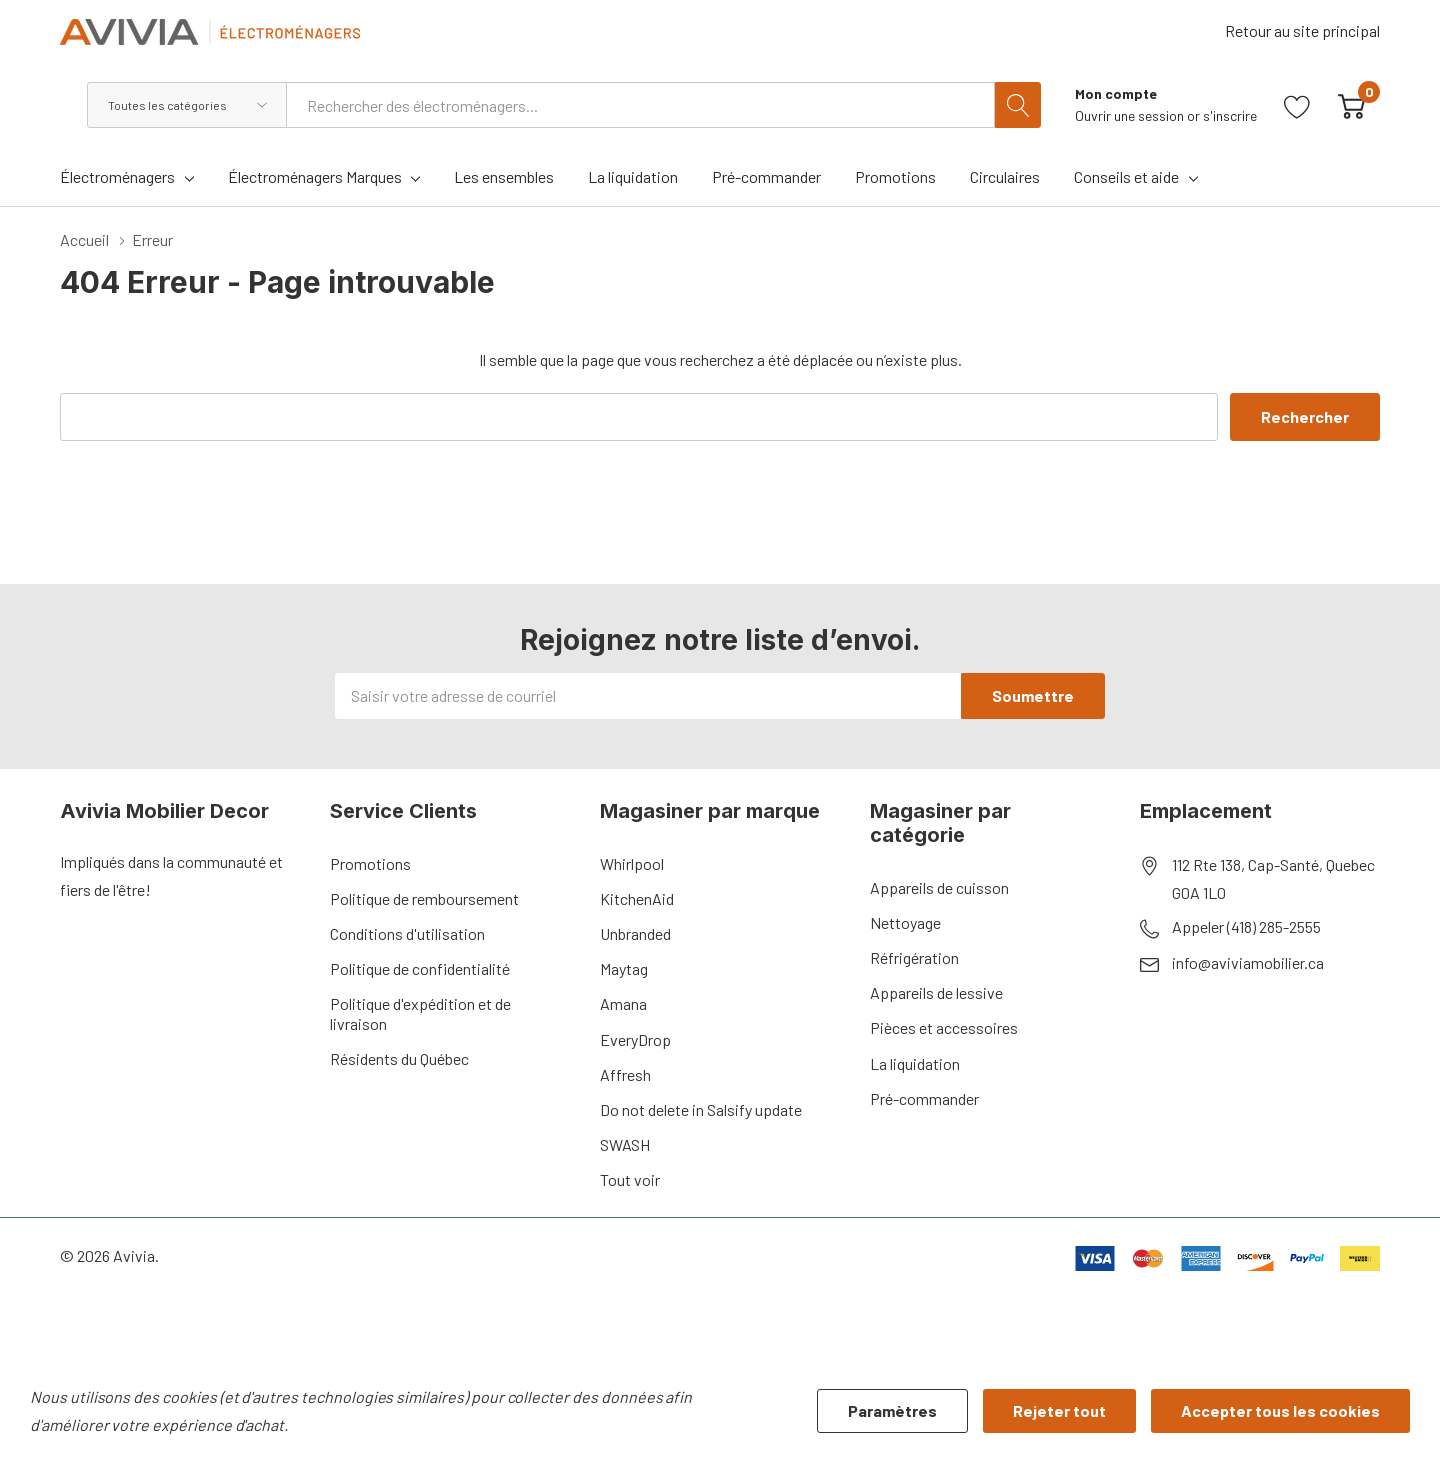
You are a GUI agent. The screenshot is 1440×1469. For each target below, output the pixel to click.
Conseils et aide (1126, 176)
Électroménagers (117, 176)
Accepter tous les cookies (1280, 1410)
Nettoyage (905, 922)
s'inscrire (1230, 115)
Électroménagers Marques (315, 176)
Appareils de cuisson (939, 887)
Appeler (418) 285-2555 (1246, 926)
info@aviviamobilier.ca (1248, 962)
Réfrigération (914, 957)
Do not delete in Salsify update (701, 1109)
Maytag (624, 968)
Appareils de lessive (936, 992)
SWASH (625, 1144)
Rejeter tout (1059, 1410)
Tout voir (630, 1179)
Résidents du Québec (399, 1058)
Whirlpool (632, 863)
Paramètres (892, 1410)
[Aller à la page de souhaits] (1297, 104)
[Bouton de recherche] (1018, 105)
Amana (623, 1003)
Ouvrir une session (1131, 115)
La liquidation (915, 1063)
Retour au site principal (1302, 30)
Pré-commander (924, 1098)
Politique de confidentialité (420, 968)
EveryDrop (635, 1039)
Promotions (370, 863)
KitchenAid (637, 898)
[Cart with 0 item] (1351, 104)
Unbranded (635, 933)
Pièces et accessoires (944, 1027)
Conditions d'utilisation (407, 933)
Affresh (625, 1074)
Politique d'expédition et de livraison (420, 1013)
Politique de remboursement (424, 898)
